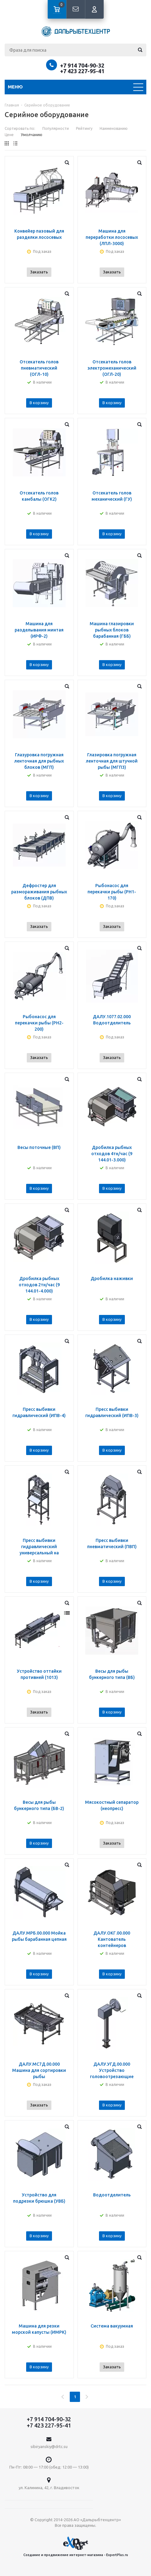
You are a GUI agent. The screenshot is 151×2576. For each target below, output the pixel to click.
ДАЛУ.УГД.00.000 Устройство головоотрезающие (112, 2070)
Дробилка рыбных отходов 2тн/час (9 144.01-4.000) (39, 1284)
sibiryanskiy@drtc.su (49, 2446)
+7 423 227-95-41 (82, 71)
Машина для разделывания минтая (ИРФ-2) (39, 630)
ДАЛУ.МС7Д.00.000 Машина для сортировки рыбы (39, 2070)
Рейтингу (84, 128)
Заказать (39, 272)
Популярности (55, 128)
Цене (9, 135)
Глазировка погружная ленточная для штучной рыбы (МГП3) (112, 761)
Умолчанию (31, 135)
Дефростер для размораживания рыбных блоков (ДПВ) (39, 891)
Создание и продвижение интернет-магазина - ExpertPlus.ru (75, 2546)
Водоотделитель (112, 2194)
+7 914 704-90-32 (82, 65)
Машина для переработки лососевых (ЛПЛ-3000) (112, 237)
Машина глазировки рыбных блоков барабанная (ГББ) (112, 630)
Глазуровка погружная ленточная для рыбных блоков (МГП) (39, 761)
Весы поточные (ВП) (39, 1147)
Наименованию (114, 128)
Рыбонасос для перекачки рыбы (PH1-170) (111, 891)
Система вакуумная (112, 2325)
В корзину (39, 402)
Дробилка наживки (112, 1278)
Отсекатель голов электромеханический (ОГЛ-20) (111, 368)
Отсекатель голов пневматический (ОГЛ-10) (39, 368)
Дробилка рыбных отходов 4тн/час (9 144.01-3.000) (111, 1153)
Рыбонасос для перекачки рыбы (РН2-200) (39, 1023)
